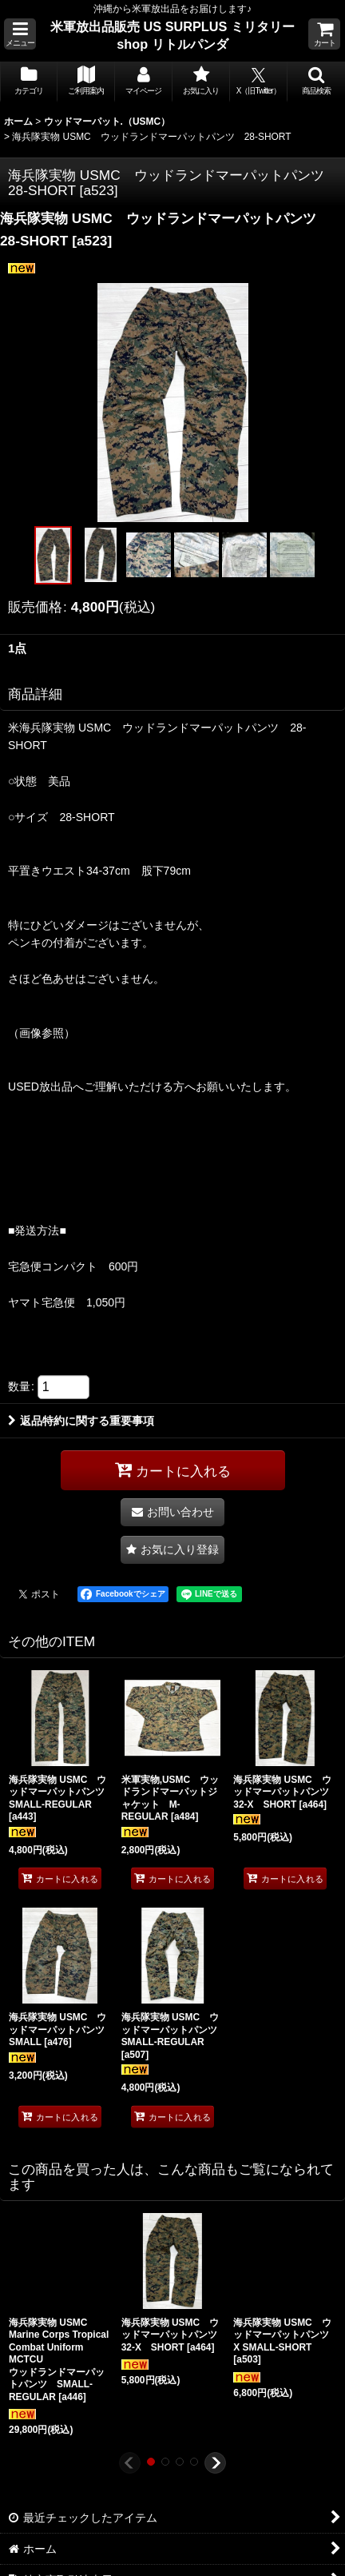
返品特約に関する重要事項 (81, 1420)
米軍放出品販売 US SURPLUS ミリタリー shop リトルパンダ (172, 35)
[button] (20, 34)
